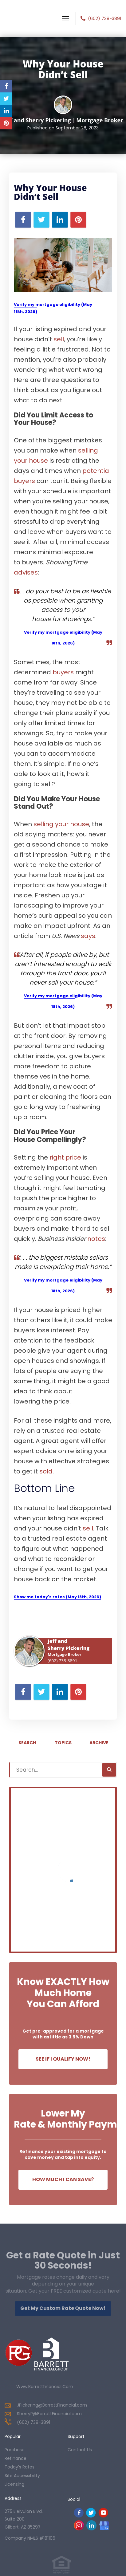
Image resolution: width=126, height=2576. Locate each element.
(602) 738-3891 (104, 18)
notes (96, 1238)
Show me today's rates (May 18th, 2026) (57, 1597)
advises (26, 572)
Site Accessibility (22, 2475)
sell (58, 339)
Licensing (14, 2484)
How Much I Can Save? (63, 2179)
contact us (80, 2450)
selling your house (61, 824)
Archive (98, 1743)
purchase (15, 2450)
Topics (63, 1743)
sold (46, 1471)
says (88, 936)
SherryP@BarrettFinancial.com (49, 2414)
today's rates (19, 2467)
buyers (63, 672)
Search (27, 1743)
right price (65, 1157)
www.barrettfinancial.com (44, 2386)
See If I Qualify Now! (63, 2058)
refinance (15, 2458)
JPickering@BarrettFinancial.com (52, 2405)
